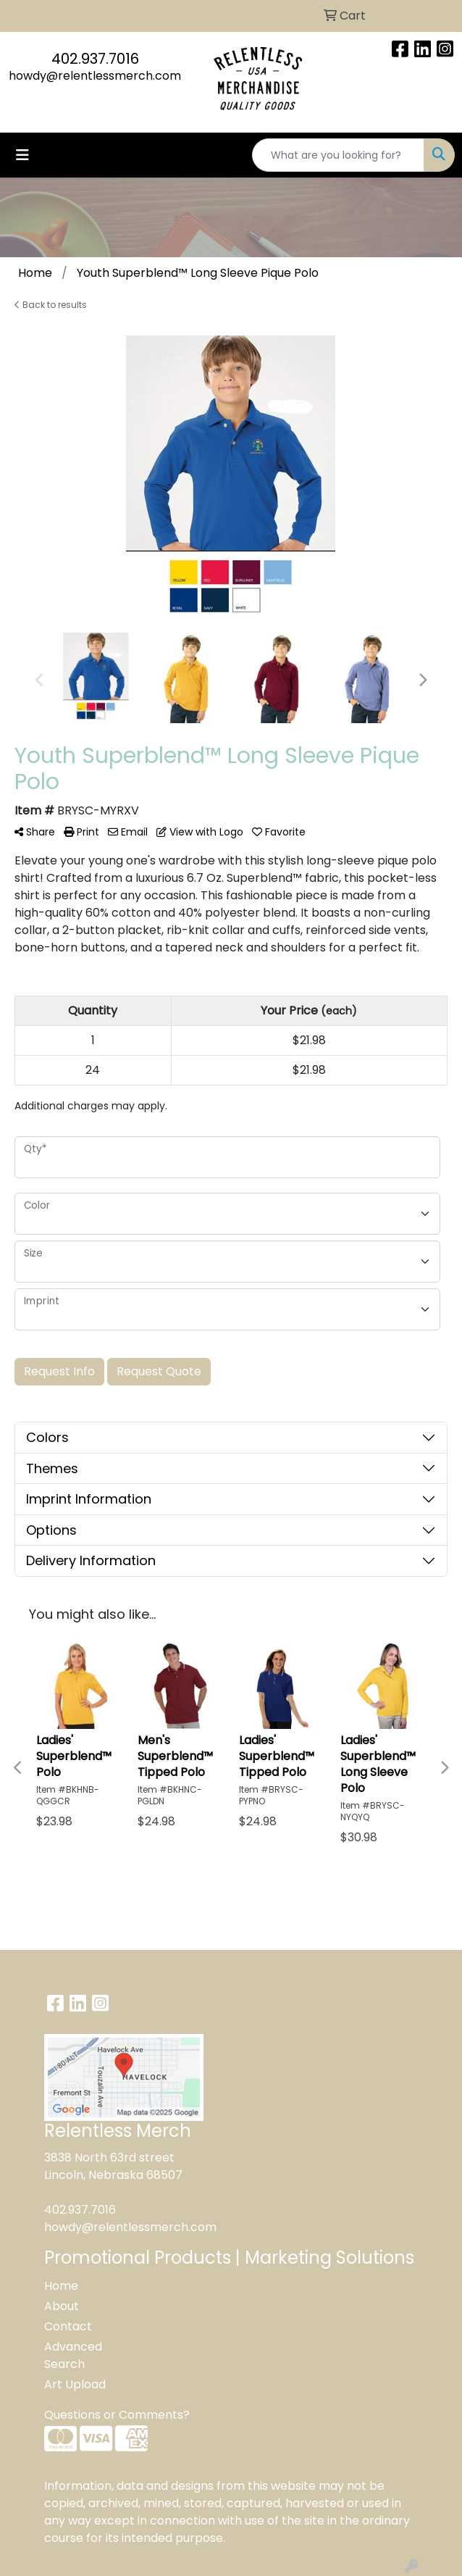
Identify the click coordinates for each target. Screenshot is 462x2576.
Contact (68, 2326)
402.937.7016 (95, 59)
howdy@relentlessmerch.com (95, 75)
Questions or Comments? (117, 2414)
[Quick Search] (338, 155)
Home (61, 2285)
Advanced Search (73, 2355)
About (61, 2306)
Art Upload (75, 2384)
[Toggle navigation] (22, 155)
